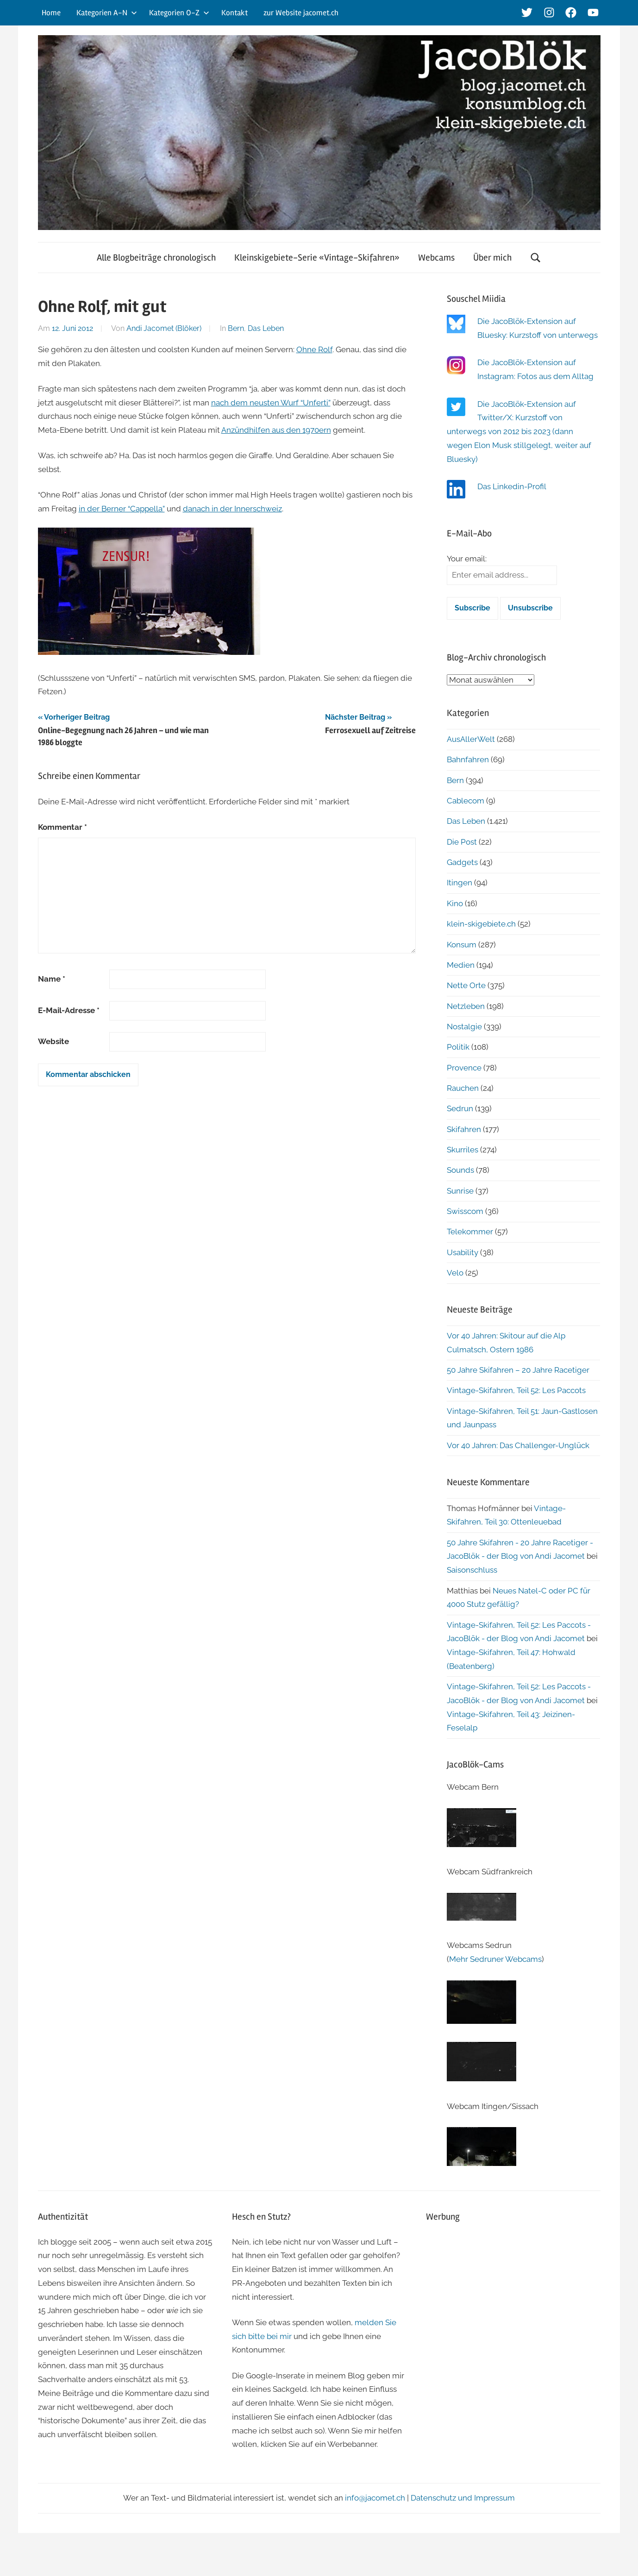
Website (53, 1041)
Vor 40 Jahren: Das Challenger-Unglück (518, 1445)
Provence (464, 1067)
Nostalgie (464, 1026)
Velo (455, 1272)
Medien (461, 965)
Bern (236, 328)
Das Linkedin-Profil (511, 486)
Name (51, 978)
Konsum (461, 944)
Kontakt (234, 13)
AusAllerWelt (471, 739)
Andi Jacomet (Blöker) (163, 328)
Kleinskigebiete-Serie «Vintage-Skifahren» (317, 257)
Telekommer (470, 1231)
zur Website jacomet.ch (300, 13)
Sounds (460, 1170)
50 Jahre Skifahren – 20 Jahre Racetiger (518, 1370)
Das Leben (266, 328)
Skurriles (462, 1149)
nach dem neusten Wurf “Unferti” (271, 402)
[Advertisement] (513, 2297)
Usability (462, 1252)
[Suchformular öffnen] (535, 258)
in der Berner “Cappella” (122, 508)
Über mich (492, 257)
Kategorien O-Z (179, 13)
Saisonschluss (472, 1569)
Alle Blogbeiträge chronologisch (156, 257)
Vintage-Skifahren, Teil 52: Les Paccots (516, 1390)
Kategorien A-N (106, 13)
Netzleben (466, 1006)
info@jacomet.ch (375, 2497)
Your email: (467, 558)
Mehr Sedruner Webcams (495, 1959)
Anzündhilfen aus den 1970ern (276, 430)
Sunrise (460, 1190)
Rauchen (463, 1088)
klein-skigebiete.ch (481, 923)
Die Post (462, 841)
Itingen (459, 882)
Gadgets (462, 862)
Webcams (436, 257)
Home (51, 13)
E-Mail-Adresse (69, 1010)
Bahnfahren (468, 759)
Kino (455, 903)
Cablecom (465, 800)
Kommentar (62, 827)
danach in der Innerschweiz (232, 508)
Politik (458, 1047)
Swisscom (465, 1211)
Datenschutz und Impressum (463, 2497)
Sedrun (460, 1108)
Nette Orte (466, 985)
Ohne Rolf (314, 349)
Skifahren (464, 1129)
